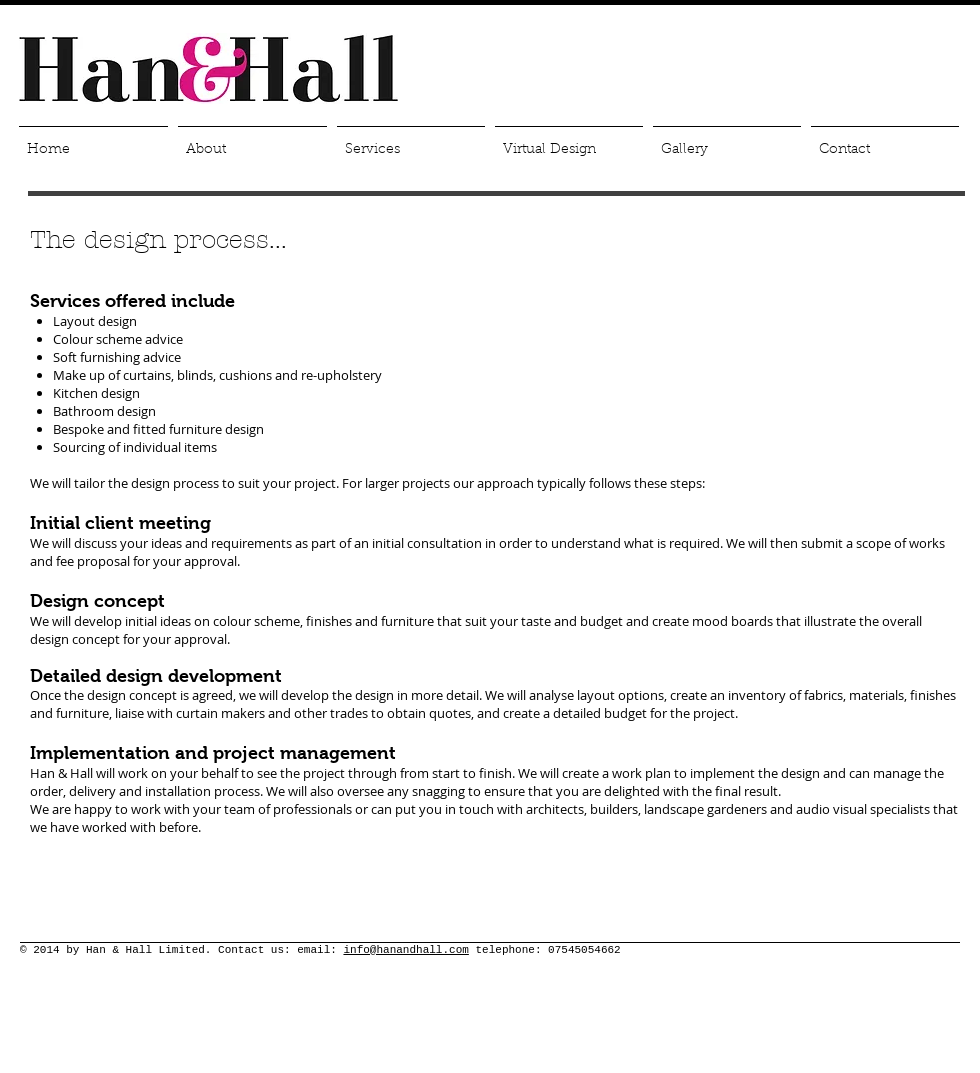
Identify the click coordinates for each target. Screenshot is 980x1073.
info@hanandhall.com (405, 950)
